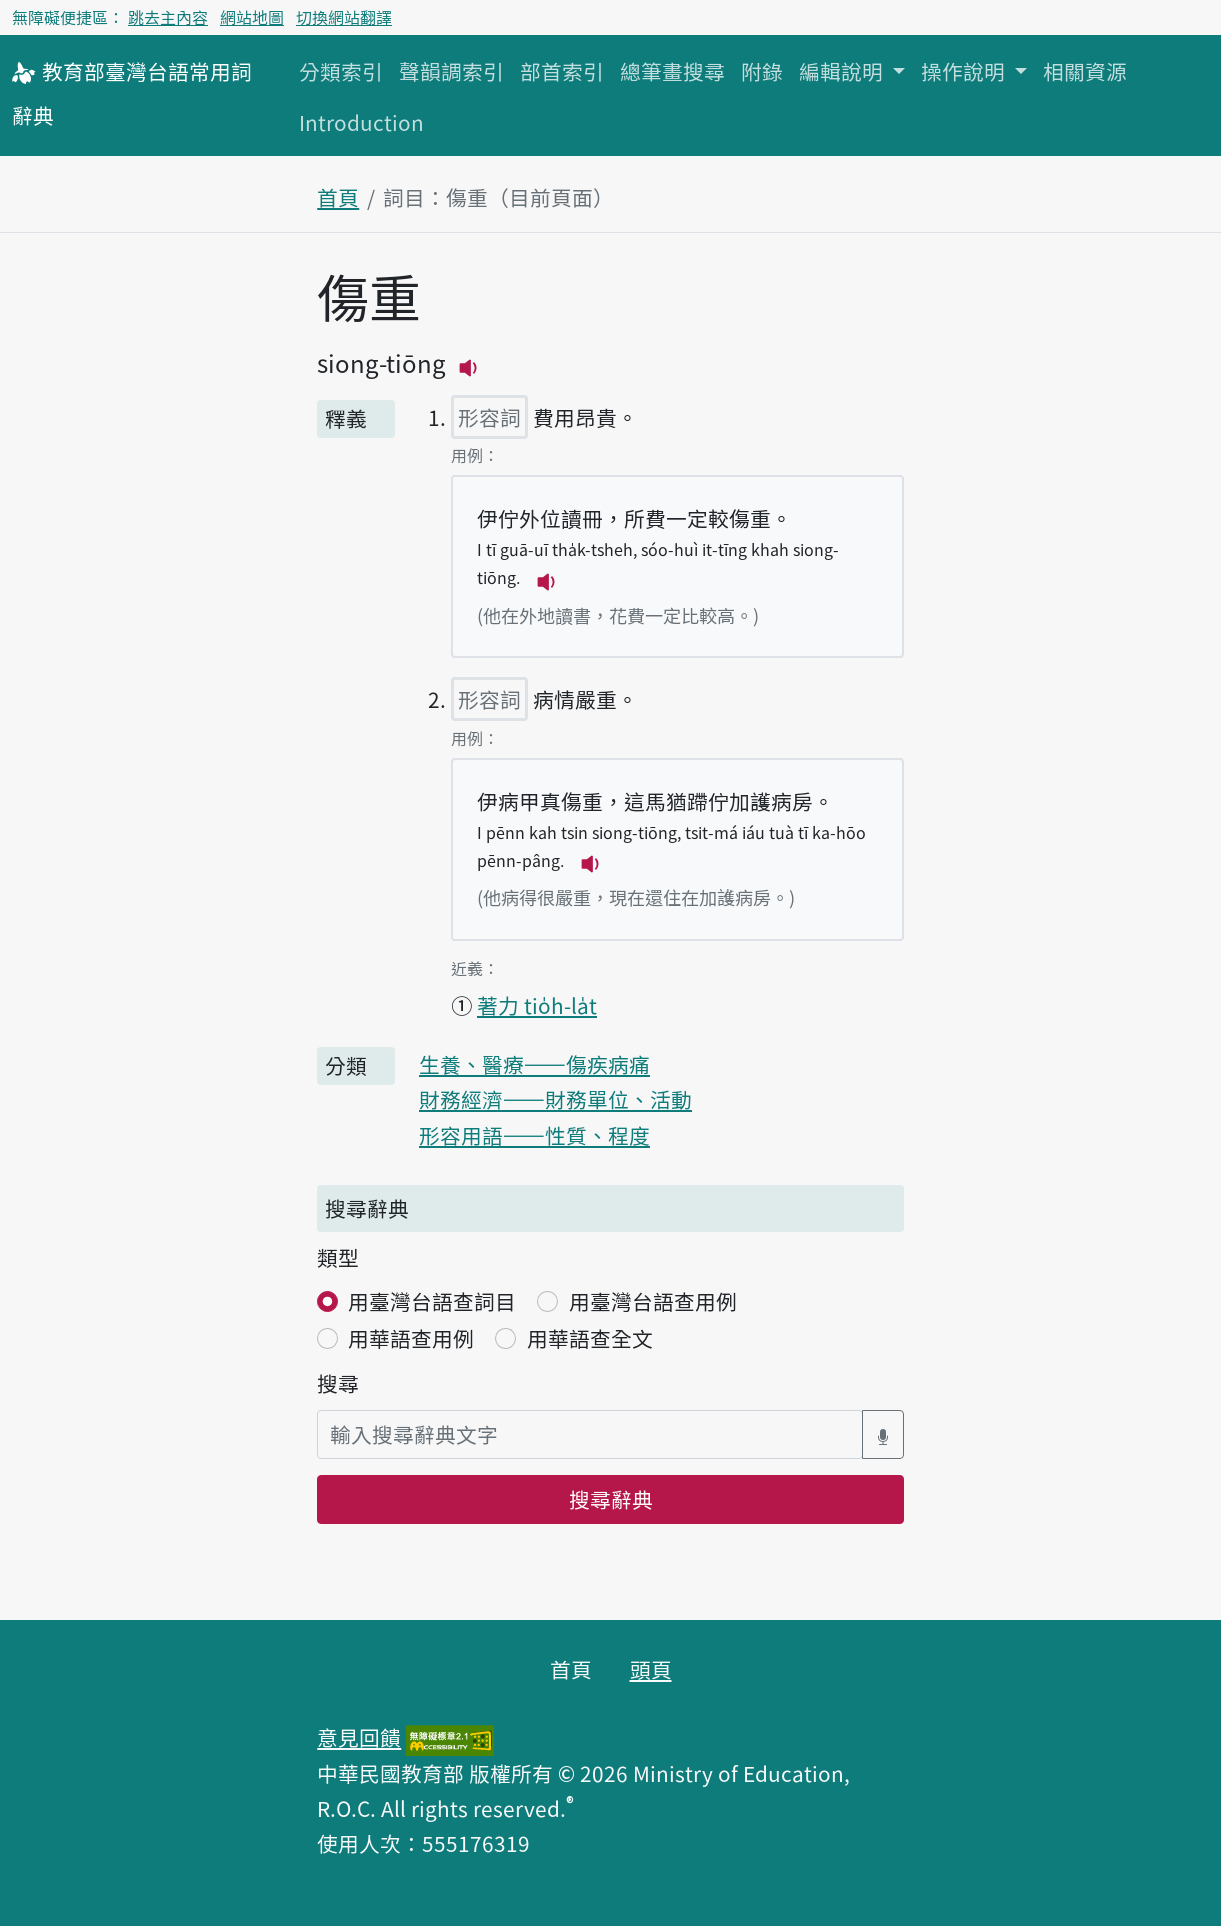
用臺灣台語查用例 (653, 1301)
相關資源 (1085, 71)
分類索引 (341, 71)
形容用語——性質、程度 (534, 1135)
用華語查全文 (590, 1338)
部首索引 (562, 71)
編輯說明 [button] (843, 71)
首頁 (338, 197)
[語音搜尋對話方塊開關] (883, 1434)
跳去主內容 (168, 17)
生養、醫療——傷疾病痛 (534, 1064)
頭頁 (651, 1669)
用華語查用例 (411, 1338)
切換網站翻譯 (344, 17)
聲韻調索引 (451, 71)
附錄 (762, 71)
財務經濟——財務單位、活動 (555, 1099)
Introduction (361, 122)
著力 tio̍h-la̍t (537, 1005)
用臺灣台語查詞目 (432, 1301)
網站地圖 (252, 17)
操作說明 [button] (965, 71)
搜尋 (338, 1383)
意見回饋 (359, 1737)
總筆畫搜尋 (672, 71)
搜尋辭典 (611, 1499)
